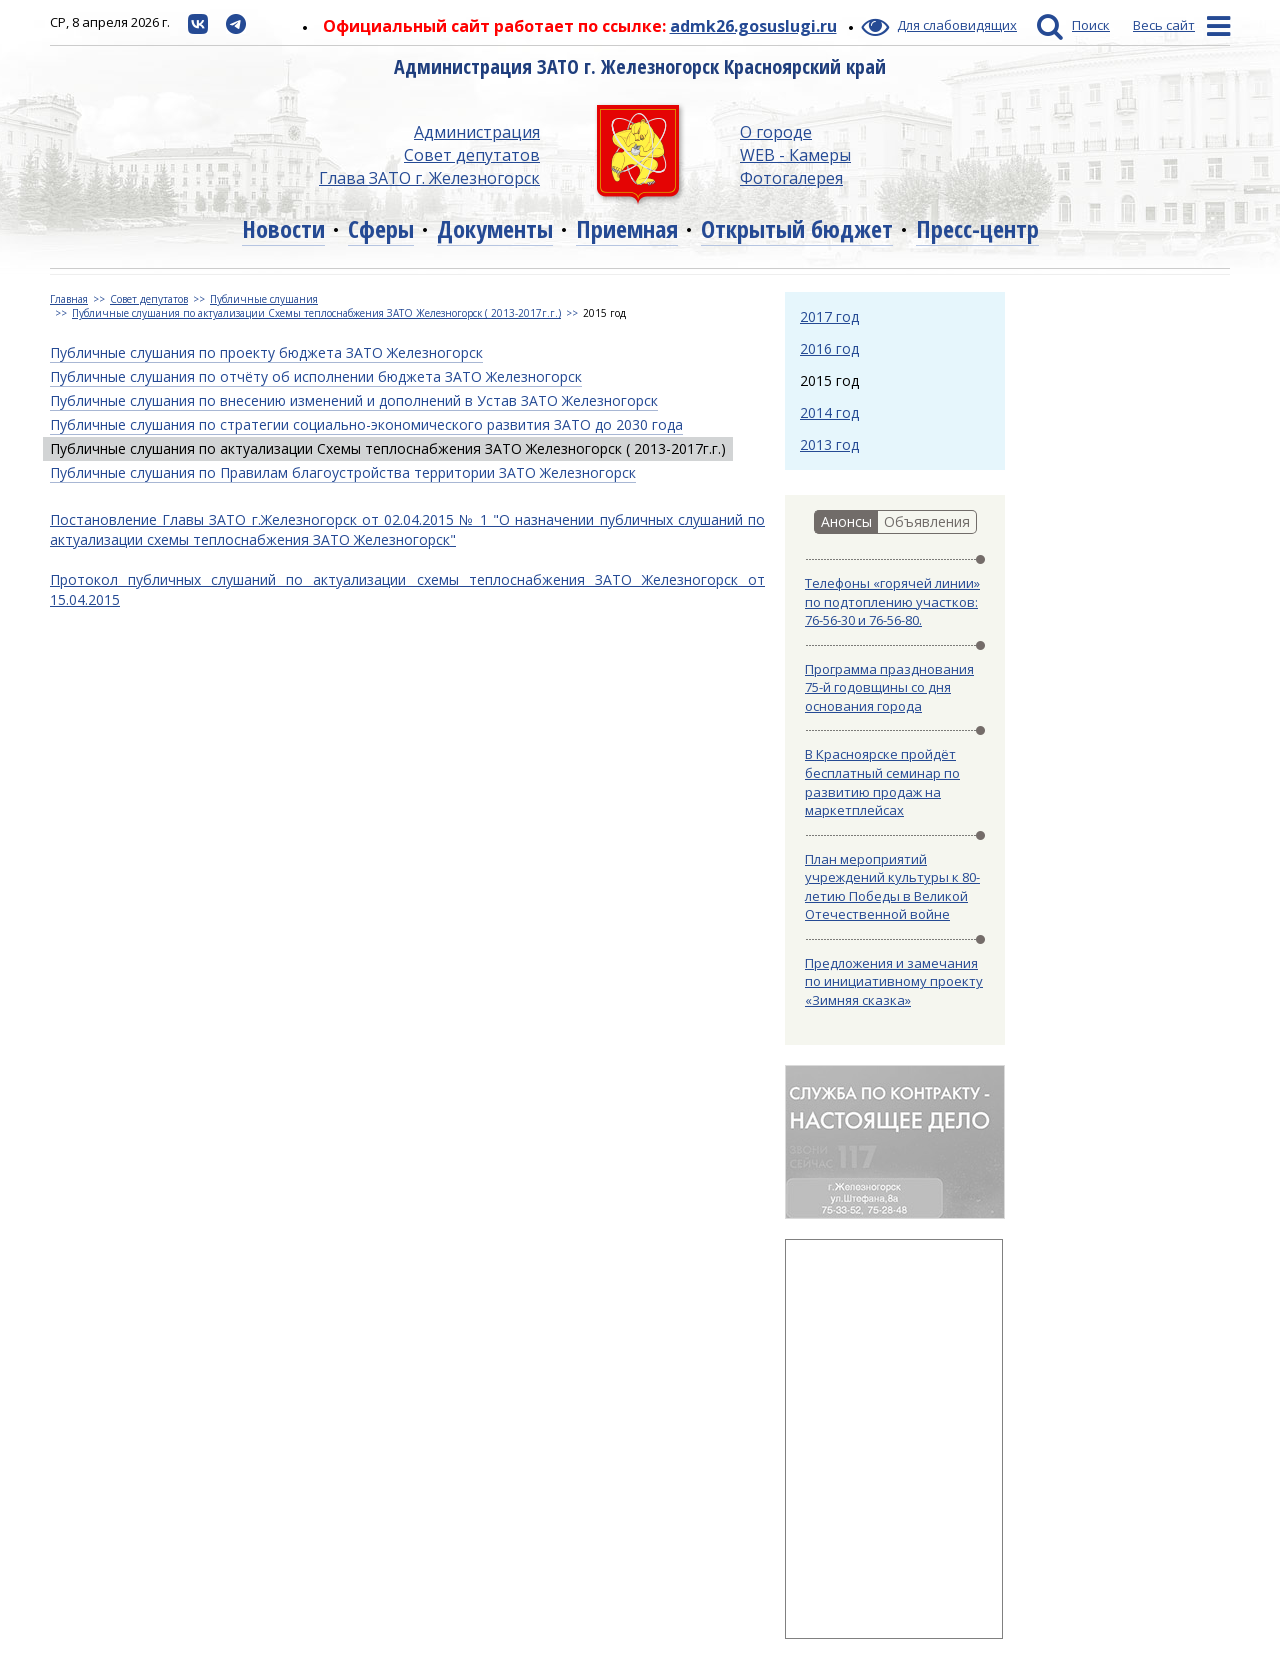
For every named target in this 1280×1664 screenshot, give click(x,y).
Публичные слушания (264, 299)
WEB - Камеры (795, 155)
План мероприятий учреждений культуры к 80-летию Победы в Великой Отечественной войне (892, 887)
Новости (283, 228)
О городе (776, 132)
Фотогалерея (791, 178)
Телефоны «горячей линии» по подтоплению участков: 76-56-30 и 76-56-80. (892, 601)
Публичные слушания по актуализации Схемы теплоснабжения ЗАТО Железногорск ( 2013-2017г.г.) (316, 313)
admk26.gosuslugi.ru (753, 26)
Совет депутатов (472, 155)
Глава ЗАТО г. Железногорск (429, 178)
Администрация (477, 132)
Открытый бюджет (797, 228)
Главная (69, 299)
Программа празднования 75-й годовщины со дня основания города (889, 687)
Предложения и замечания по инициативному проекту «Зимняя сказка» (894, 981)
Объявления (927, 521)
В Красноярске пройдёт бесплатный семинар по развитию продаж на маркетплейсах (882, 782)
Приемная (627, 228)
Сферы (381, 228)
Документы (495, 228)
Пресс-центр (977, 228)
